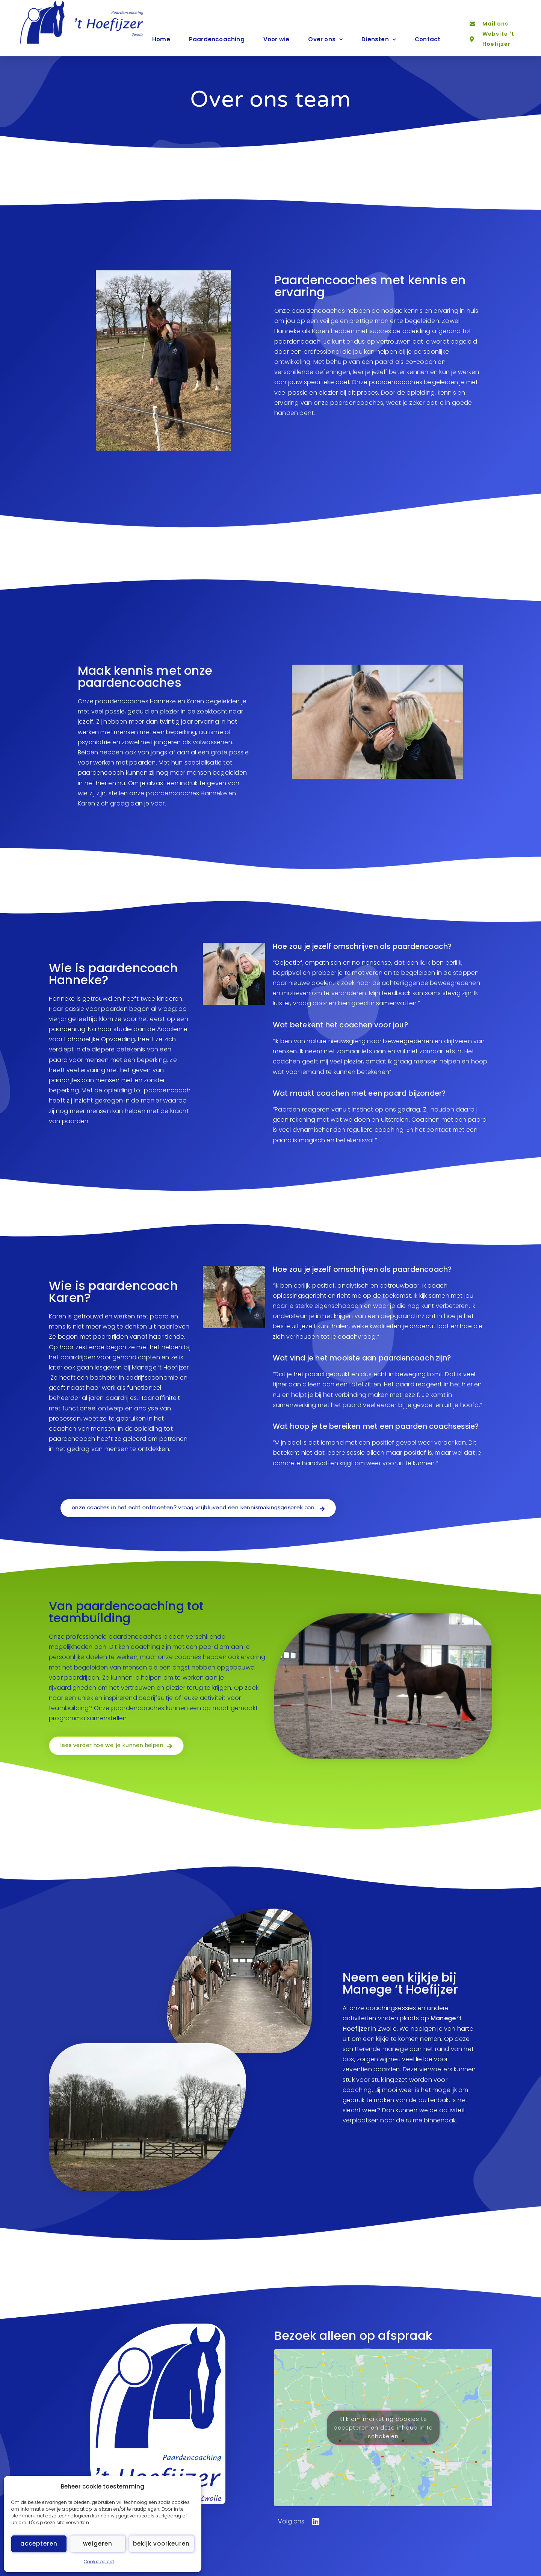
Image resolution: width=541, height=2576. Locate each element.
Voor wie (276, 39)
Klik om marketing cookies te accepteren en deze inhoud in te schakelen (383, 2427)
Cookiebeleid (99, 2561)
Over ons (325, 39)
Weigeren (97, 2543)
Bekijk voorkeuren (161, 2543)
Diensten (378, 39)
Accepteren (38, 2543)
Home (161, 39)
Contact (427, 39)
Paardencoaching (217, 39)
